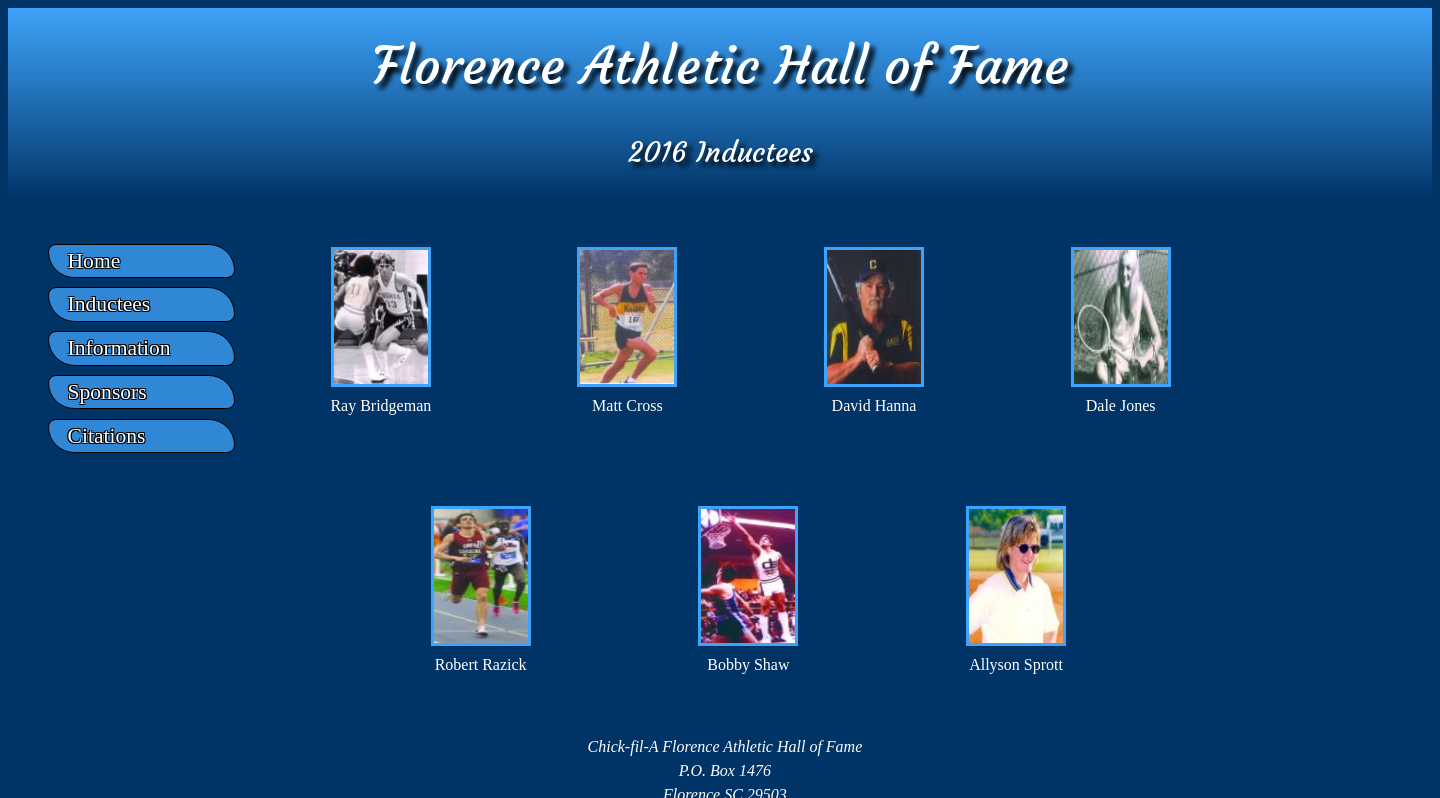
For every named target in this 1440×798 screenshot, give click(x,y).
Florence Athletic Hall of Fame (720, 65)
